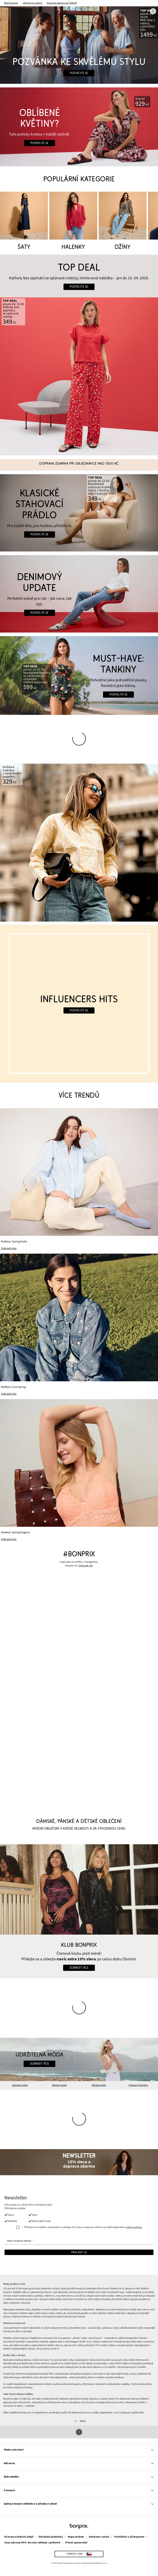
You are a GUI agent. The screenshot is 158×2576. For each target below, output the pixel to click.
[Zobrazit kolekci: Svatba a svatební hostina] (79, 45)
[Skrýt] (79, 2421)
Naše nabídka (79, 2477)
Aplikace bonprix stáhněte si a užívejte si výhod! (79, 2504)
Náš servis (79, 2463)
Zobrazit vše (86, 1566)
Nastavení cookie (99, 2537)
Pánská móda (59, 2085)
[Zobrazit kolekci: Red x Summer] (79, 126)
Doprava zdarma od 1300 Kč (62, 3)
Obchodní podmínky (50, 2537)
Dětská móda (99, 2085)
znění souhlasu (134, 2227)
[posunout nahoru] (79, 2432)
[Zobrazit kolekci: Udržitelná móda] (79, 2059)
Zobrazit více (39, 2063)
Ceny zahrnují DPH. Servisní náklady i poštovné (32, 2542)
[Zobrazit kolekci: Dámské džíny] (79, 593)
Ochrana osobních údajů (18, 2537)
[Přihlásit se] (79, 2252)
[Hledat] (153, 11)
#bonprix (79, 1554)
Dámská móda (20, 2085)
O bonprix (79, 2490)
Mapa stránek (76, 2537)
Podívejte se (79, 73)
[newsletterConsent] (79, 2227)
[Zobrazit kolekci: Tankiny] (79, 675)
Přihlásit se (79, 2252)
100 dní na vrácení (32, 3)
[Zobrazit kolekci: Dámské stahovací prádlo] (79, 513)
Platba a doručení (79, 2450)
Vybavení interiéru (138, 2085)
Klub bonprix (11, 3)
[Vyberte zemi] (78, 2554)
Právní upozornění (76, 2542)
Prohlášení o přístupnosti (129, 2537)
